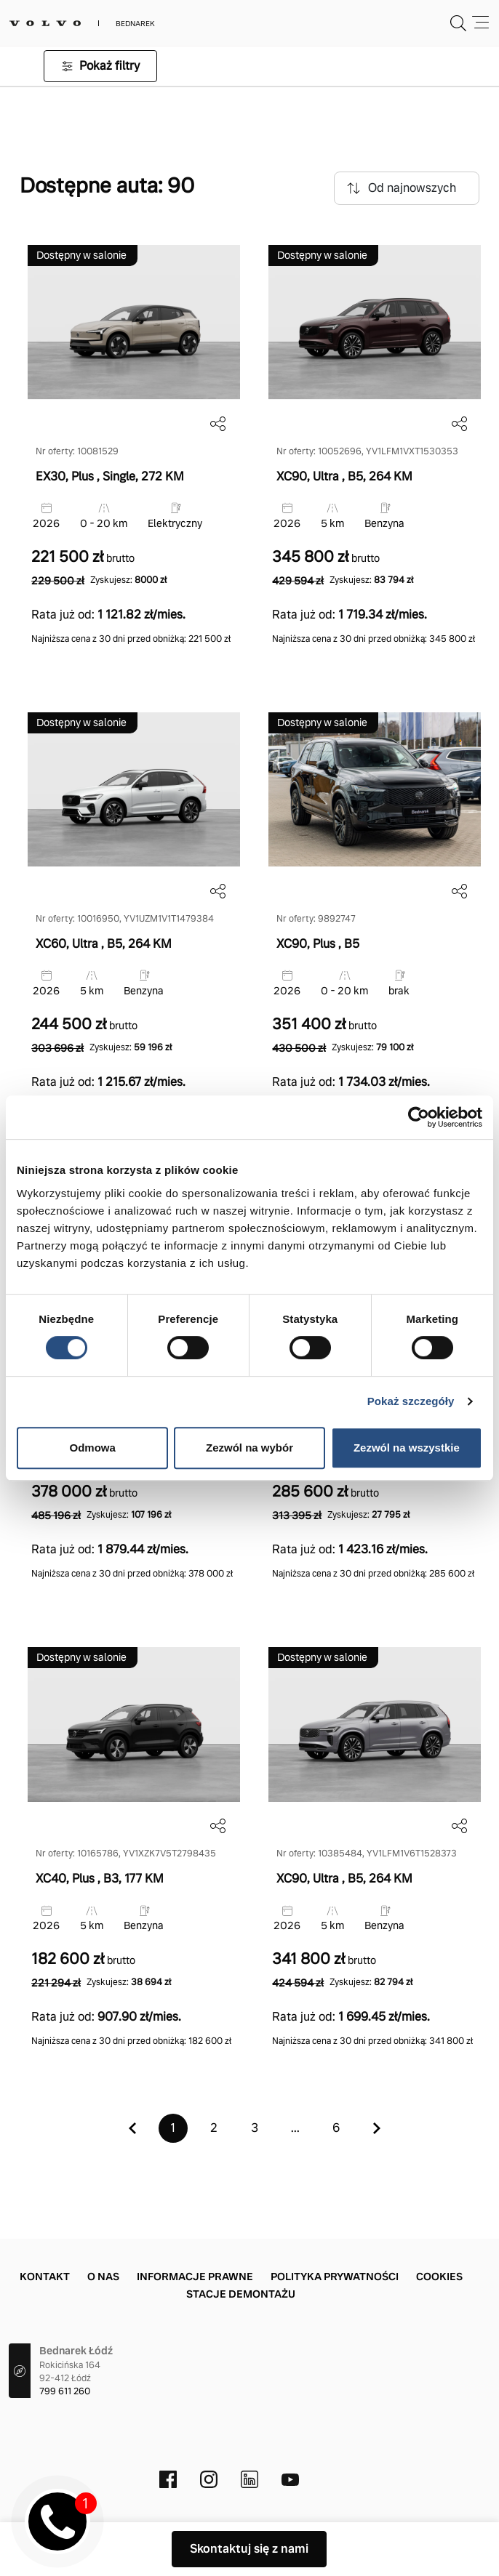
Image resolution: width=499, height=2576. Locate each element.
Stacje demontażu (240, 2294)
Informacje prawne (195, 2276)
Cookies (439, 2276)
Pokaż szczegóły (411, 1401)
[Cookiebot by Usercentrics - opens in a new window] (418, 1117)
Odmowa (93, 1447)
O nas (103, 2276)
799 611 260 (64, 2391)
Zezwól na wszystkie (407, 1447)
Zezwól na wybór (249, 1447)
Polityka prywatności (335, 2276)
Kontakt (45, 2276)
